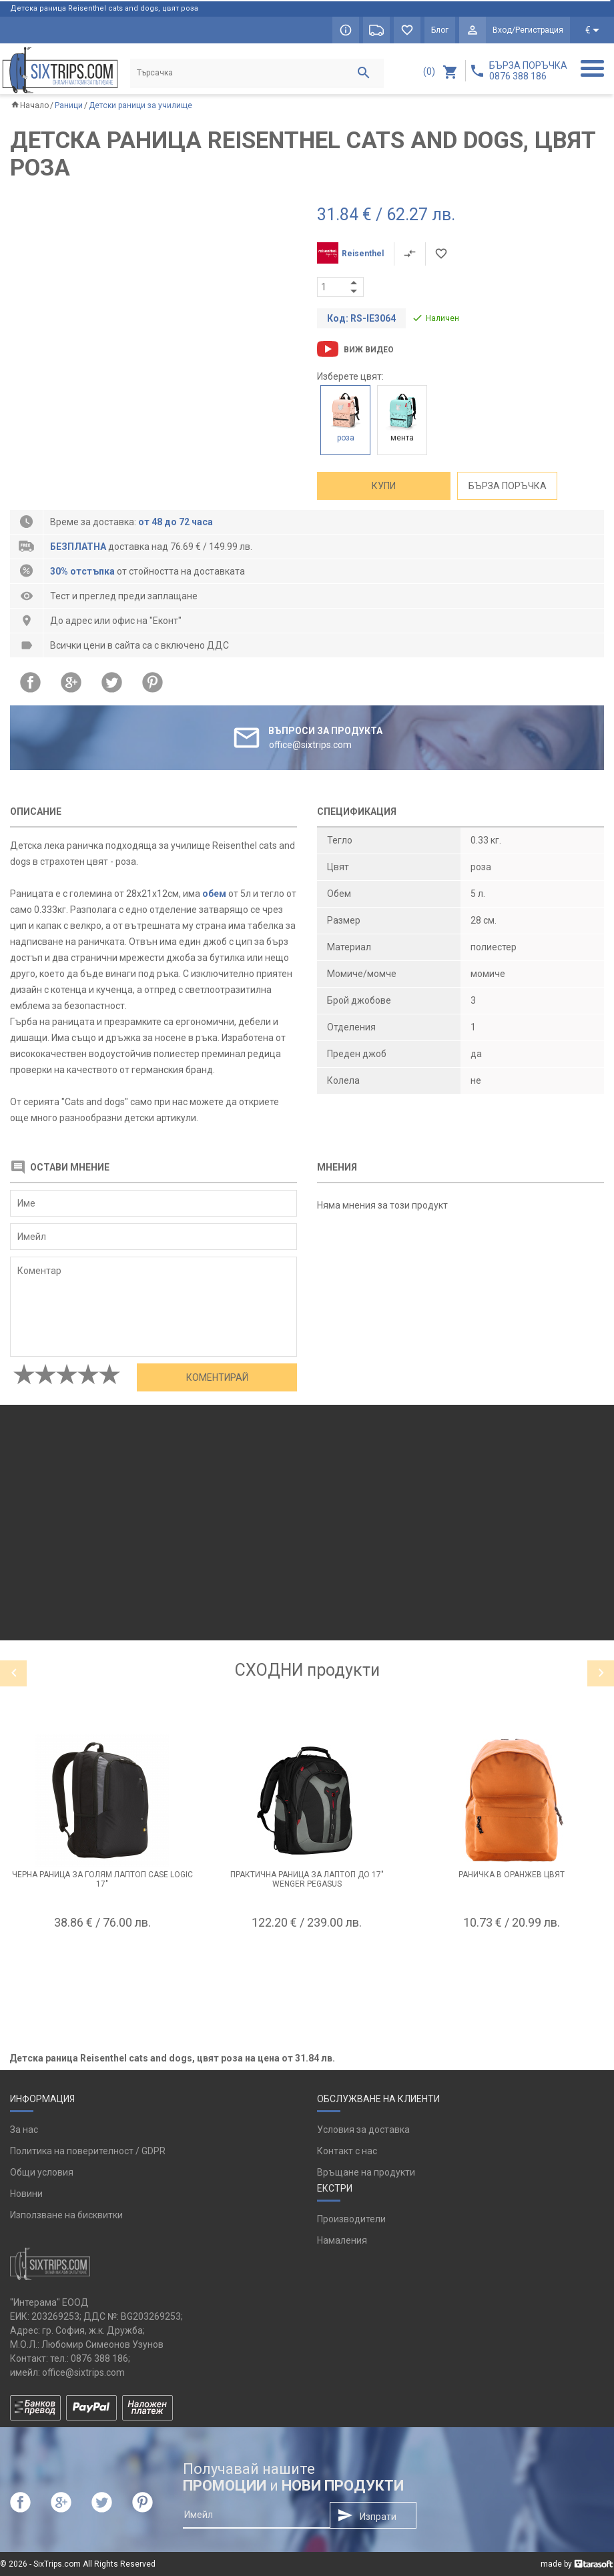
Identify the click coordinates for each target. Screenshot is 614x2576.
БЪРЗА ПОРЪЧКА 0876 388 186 (528, 70)
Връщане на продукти (366, 2172)
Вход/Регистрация (528, 30)
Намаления (342, 2240)
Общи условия (41, 2172)
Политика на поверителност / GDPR (88, 2151)
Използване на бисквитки (66, 2215)
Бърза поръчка (508, 485)
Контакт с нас (347, 2151)
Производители (351, 2219)
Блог (439, 30)
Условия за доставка (363, 2129)
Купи (384, 485)
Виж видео (369, 349)
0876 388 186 (99, 2358)
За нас (24, 2129)
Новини (26, 2193)
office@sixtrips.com (83, 2372)
